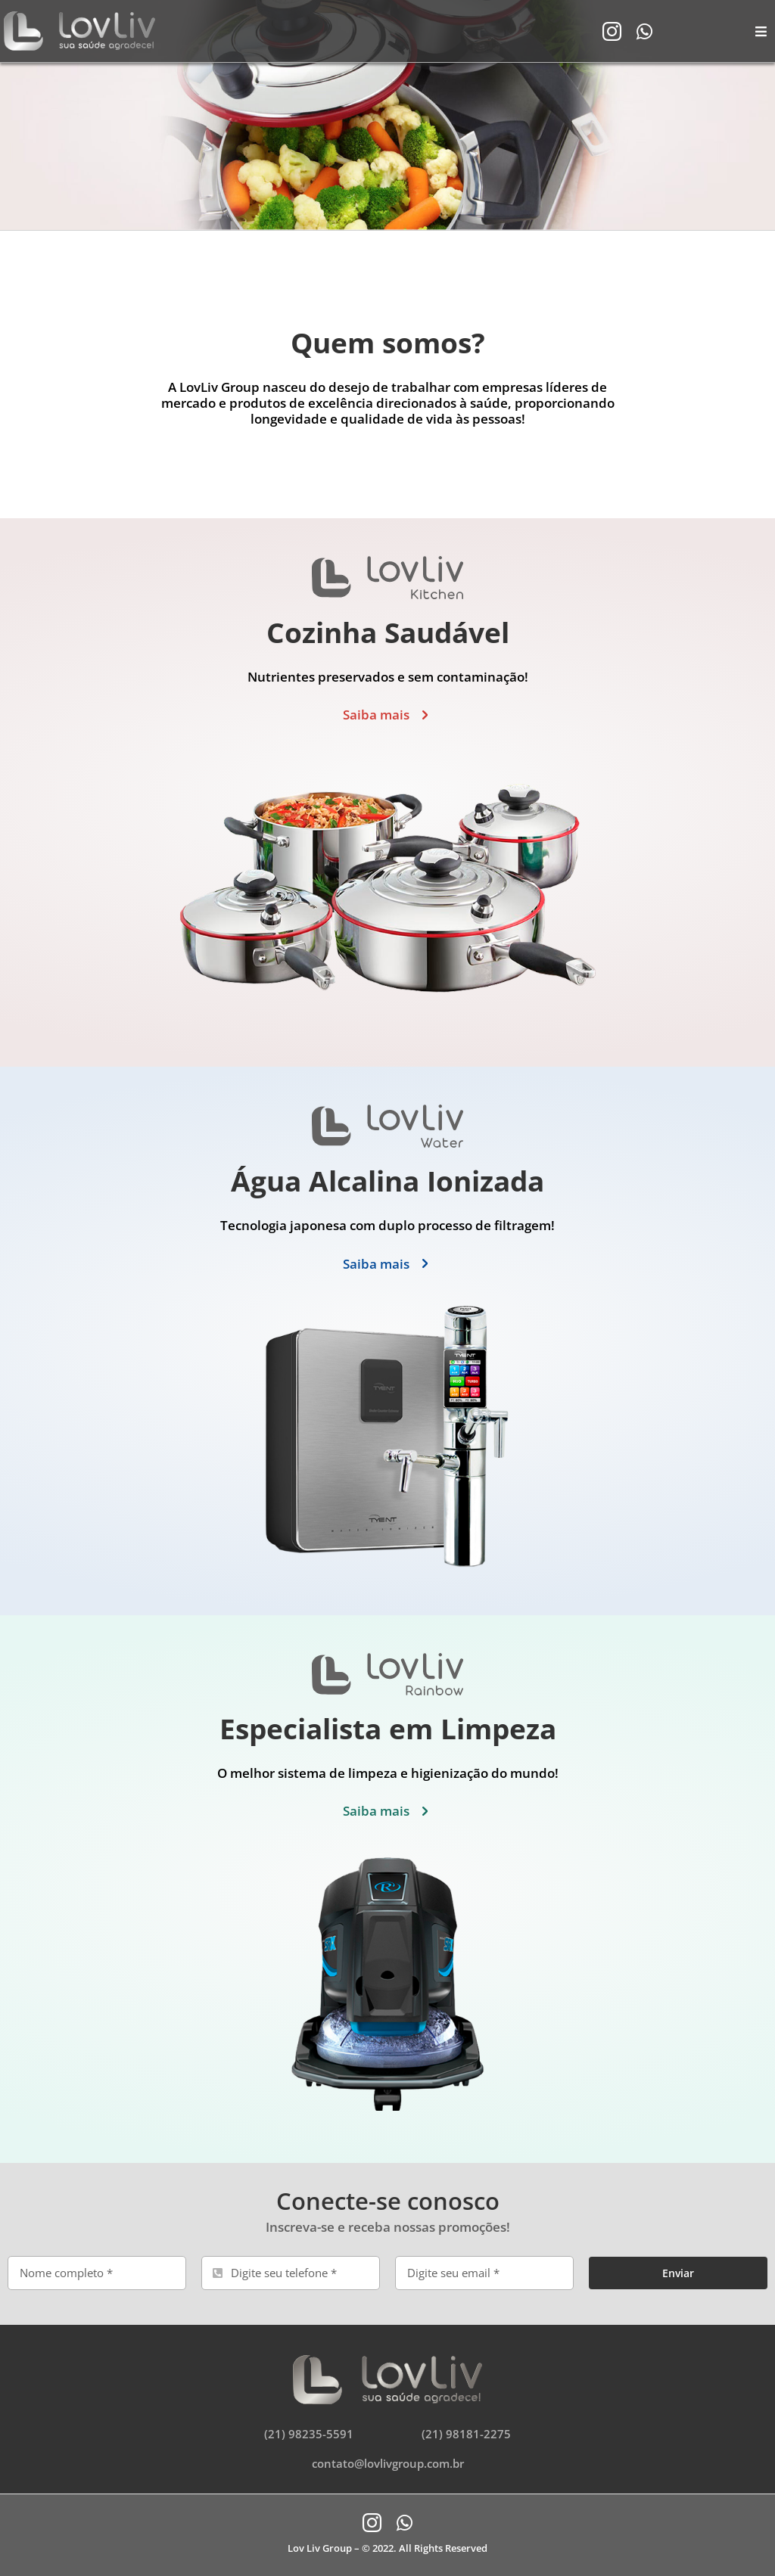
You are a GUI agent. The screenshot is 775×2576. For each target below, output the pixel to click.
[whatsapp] (644, 31)
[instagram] (611, 31)
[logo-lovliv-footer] (387, 2361)
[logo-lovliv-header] (79, 17)
